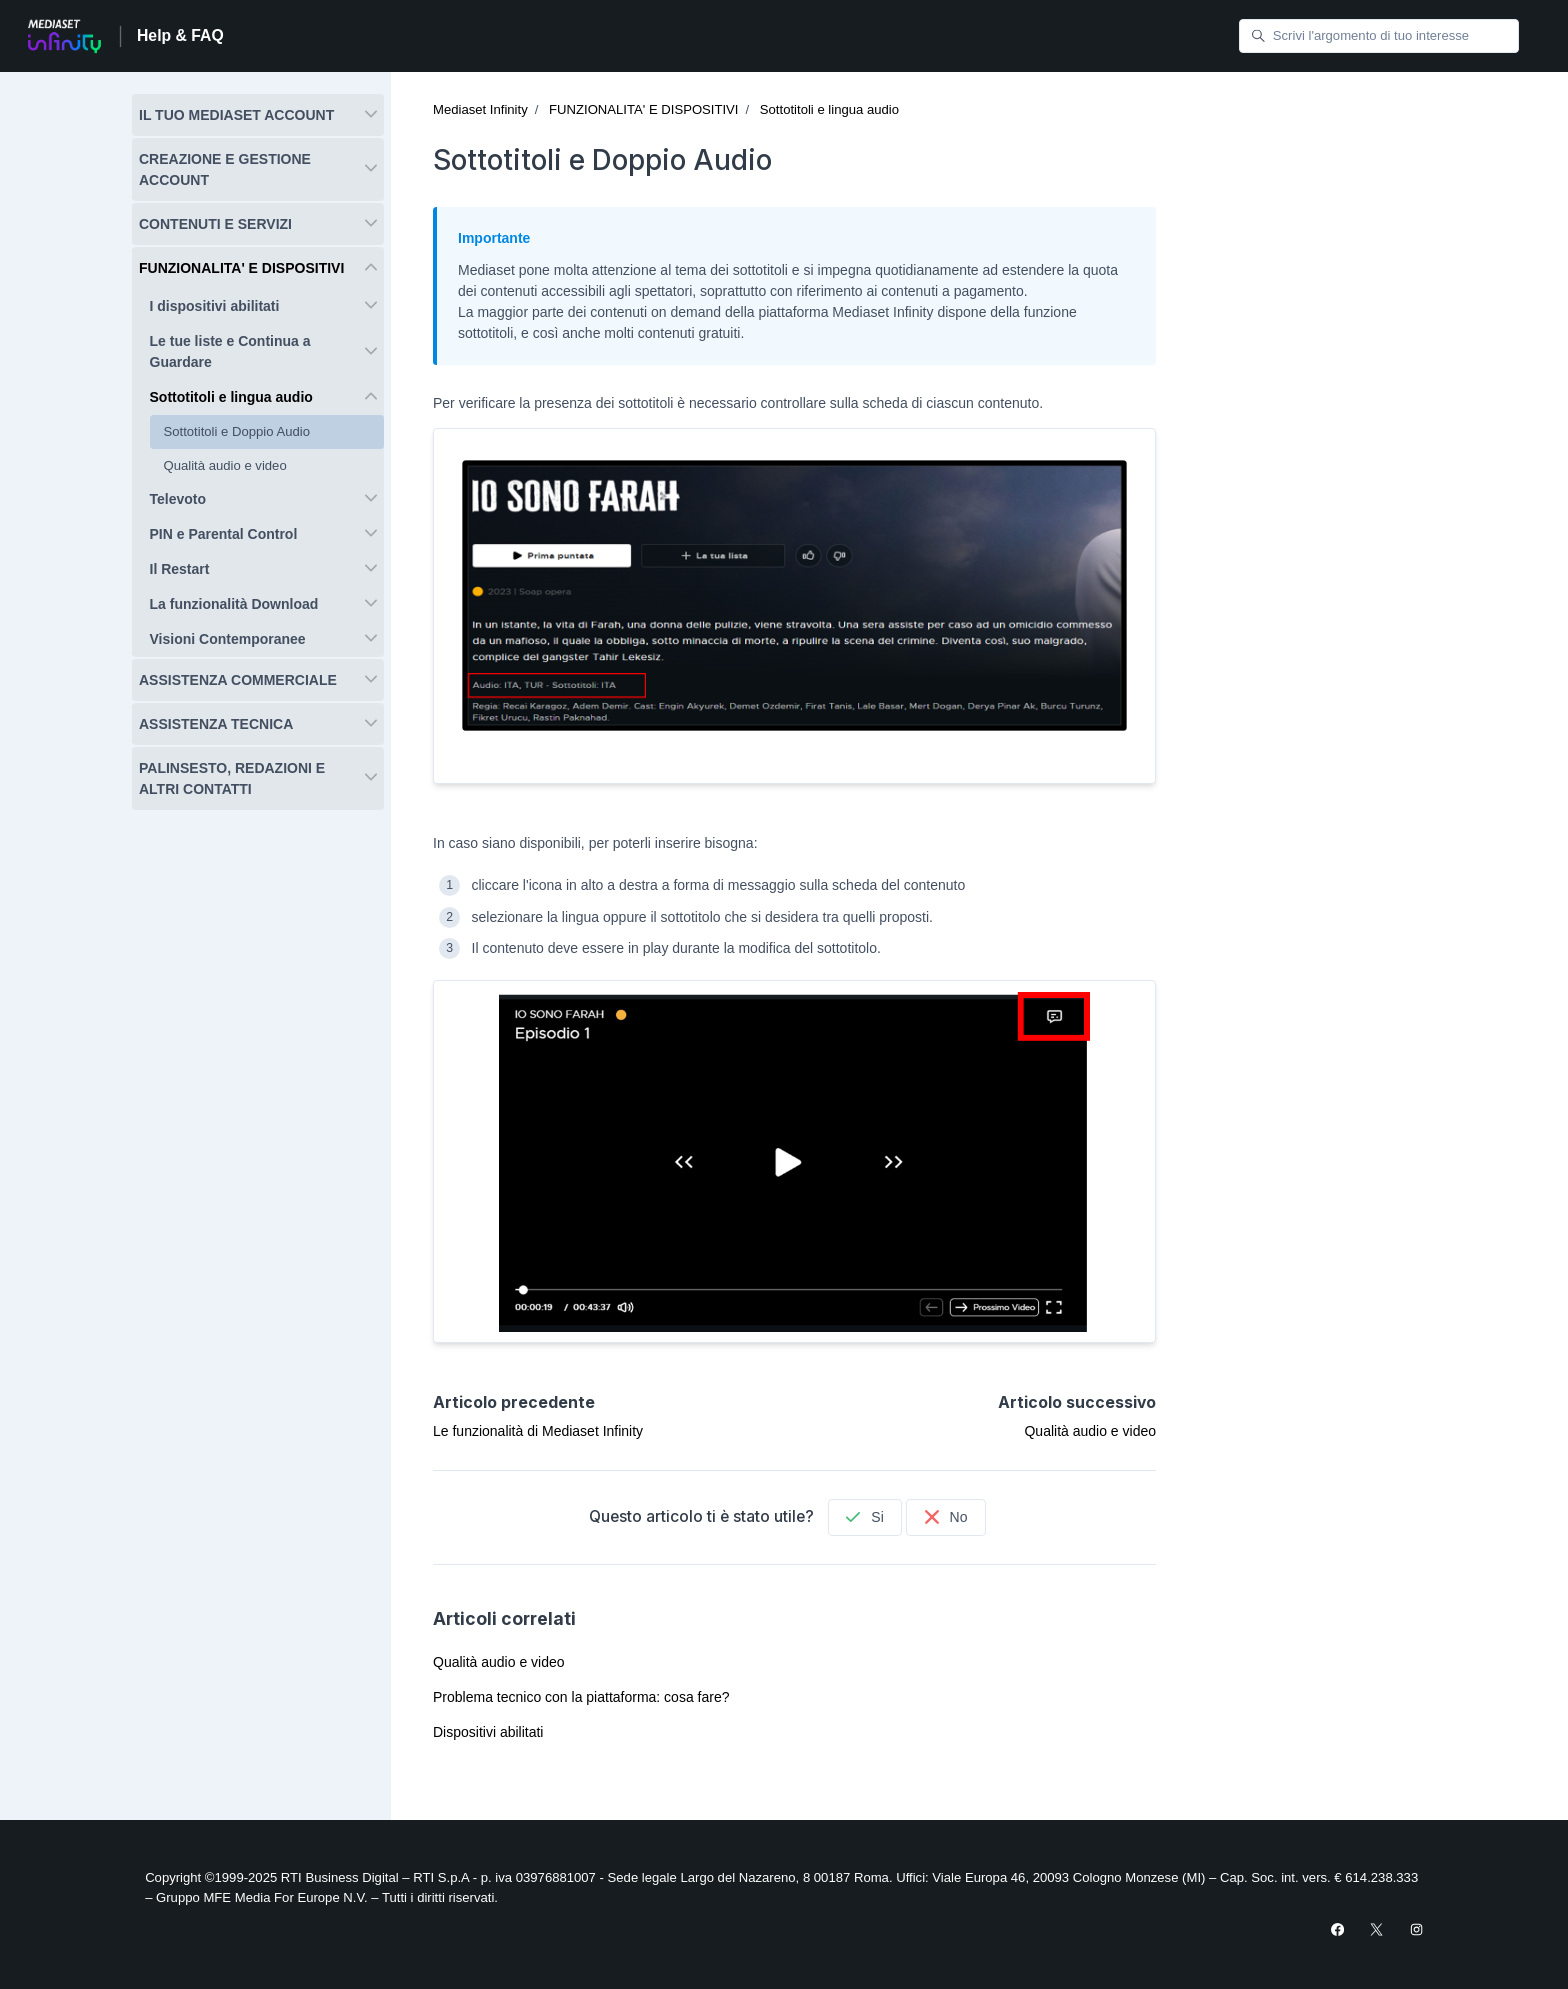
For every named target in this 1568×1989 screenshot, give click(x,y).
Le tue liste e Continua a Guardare (230, 351)
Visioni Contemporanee (228, 639)
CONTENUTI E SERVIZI (215, 224)
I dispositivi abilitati (215, 306)
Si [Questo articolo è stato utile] (864, 1517)
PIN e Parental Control (224, 534)
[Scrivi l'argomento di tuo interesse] (1379, 36)
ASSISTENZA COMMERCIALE (238, 680)
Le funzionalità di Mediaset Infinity (538, 1431)
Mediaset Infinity (480, 109)
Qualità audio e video (1090, 1431)
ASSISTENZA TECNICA (216, 724)
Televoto (178, 499)
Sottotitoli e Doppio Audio (237, 431)
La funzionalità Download (234, 604)
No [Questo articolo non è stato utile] (946, 1517)
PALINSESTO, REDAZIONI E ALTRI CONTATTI (232, 778)
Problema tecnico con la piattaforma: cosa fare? (581, 1697)
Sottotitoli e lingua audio (829, 109)
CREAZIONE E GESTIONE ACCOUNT (225, 169)
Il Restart (180, 569)
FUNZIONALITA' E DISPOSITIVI (643, 109)
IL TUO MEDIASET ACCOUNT (236, 115)
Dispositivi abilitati (488, 1732)
